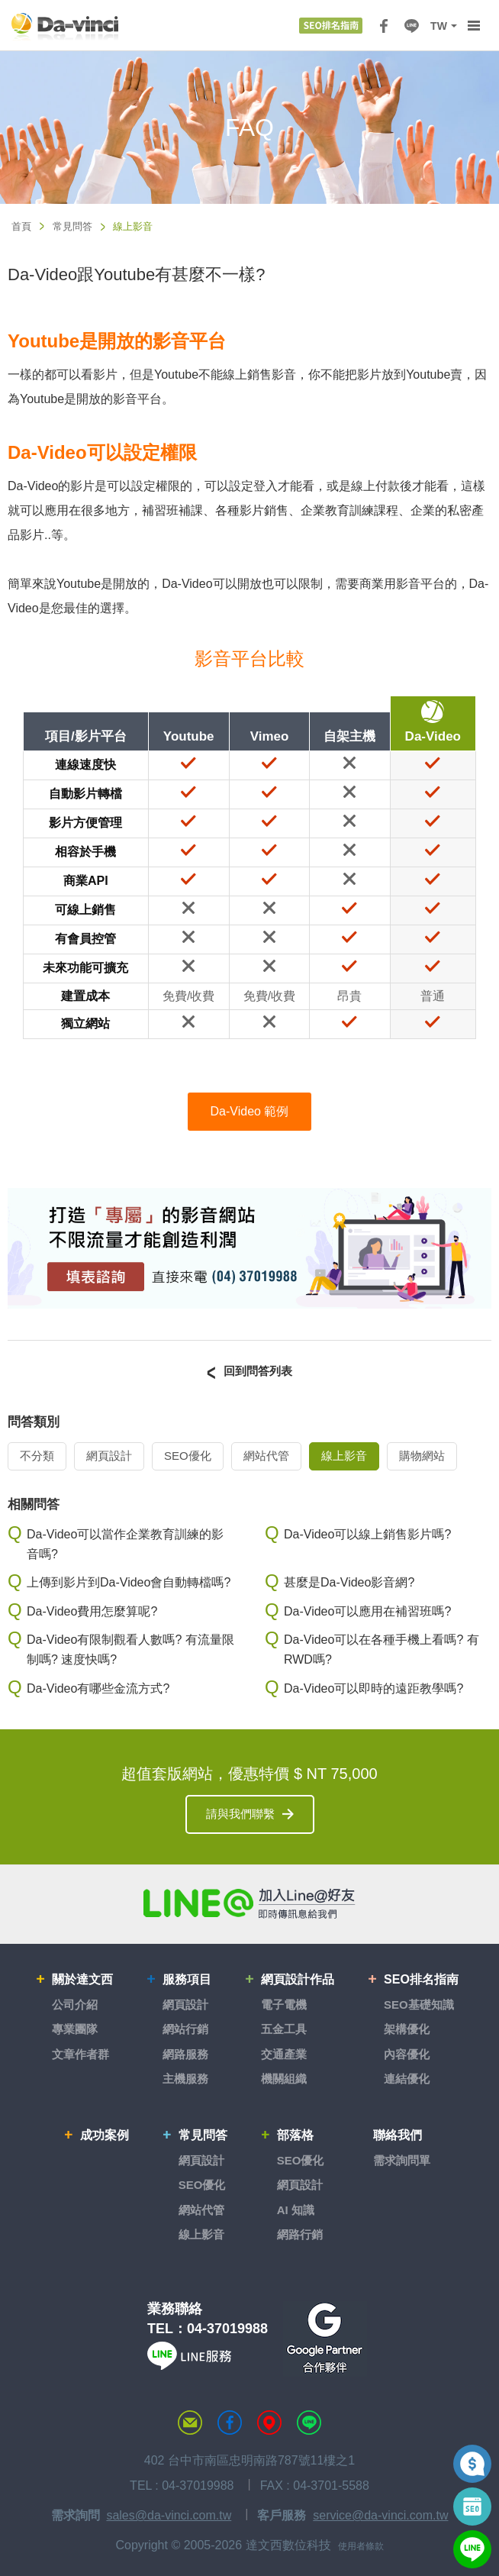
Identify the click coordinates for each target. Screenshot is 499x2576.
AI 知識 (295, 2209)
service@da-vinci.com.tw (380, 2515)
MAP (269, 2422)
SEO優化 (187, 1455)
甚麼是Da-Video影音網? (349, 1582)
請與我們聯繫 (240, 1813)
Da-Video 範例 (250, 1111)
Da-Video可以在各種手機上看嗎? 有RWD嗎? (381, 1649)
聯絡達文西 (190, 2422)
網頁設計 (109, 1455)
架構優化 (407, 2028)
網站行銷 (185, 2028)
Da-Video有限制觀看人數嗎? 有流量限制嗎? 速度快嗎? (130, 1649)
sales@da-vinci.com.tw (168, 2515)
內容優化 (407, 2054)
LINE (411, 26)
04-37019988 (227, 2328)
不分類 (37, 1455)
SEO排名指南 (421, 1979)
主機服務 (185, 2078)
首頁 (21, 226)
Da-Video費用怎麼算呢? (92, 1611)
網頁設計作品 (297, 1979)
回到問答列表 (258, 1370)
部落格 (295, 2135)
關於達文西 (82, 1979)
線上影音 (344, 1455)
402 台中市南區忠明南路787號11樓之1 (250, 2460)
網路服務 (185, 2054)
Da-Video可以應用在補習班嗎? (367, 1611)
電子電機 (284, 2004)
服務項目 (187, 1979)
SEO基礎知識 (419, 2004)
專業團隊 (75, 2028)
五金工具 (284, 2028)
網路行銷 (300, 2234)
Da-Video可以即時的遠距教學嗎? (373, 1688)
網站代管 (266, 1455)
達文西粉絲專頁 (229, 2422)
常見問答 (72, 226)
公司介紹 (75, 2004)
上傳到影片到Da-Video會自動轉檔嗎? (128, 1582)
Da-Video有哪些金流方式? (98, 1688)
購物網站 (422, 1455)
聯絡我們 (397, 2135)
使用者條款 (361, 2546)
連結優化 (407, 2078)
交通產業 (284, 2054)
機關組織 (284, 2078)
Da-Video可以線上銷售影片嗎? (367, 1534)
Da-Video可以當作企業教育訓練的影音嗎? (125, 1544)
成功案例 (104, 2135)
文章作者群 (80, 2054)
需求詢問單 (401, 2160)
